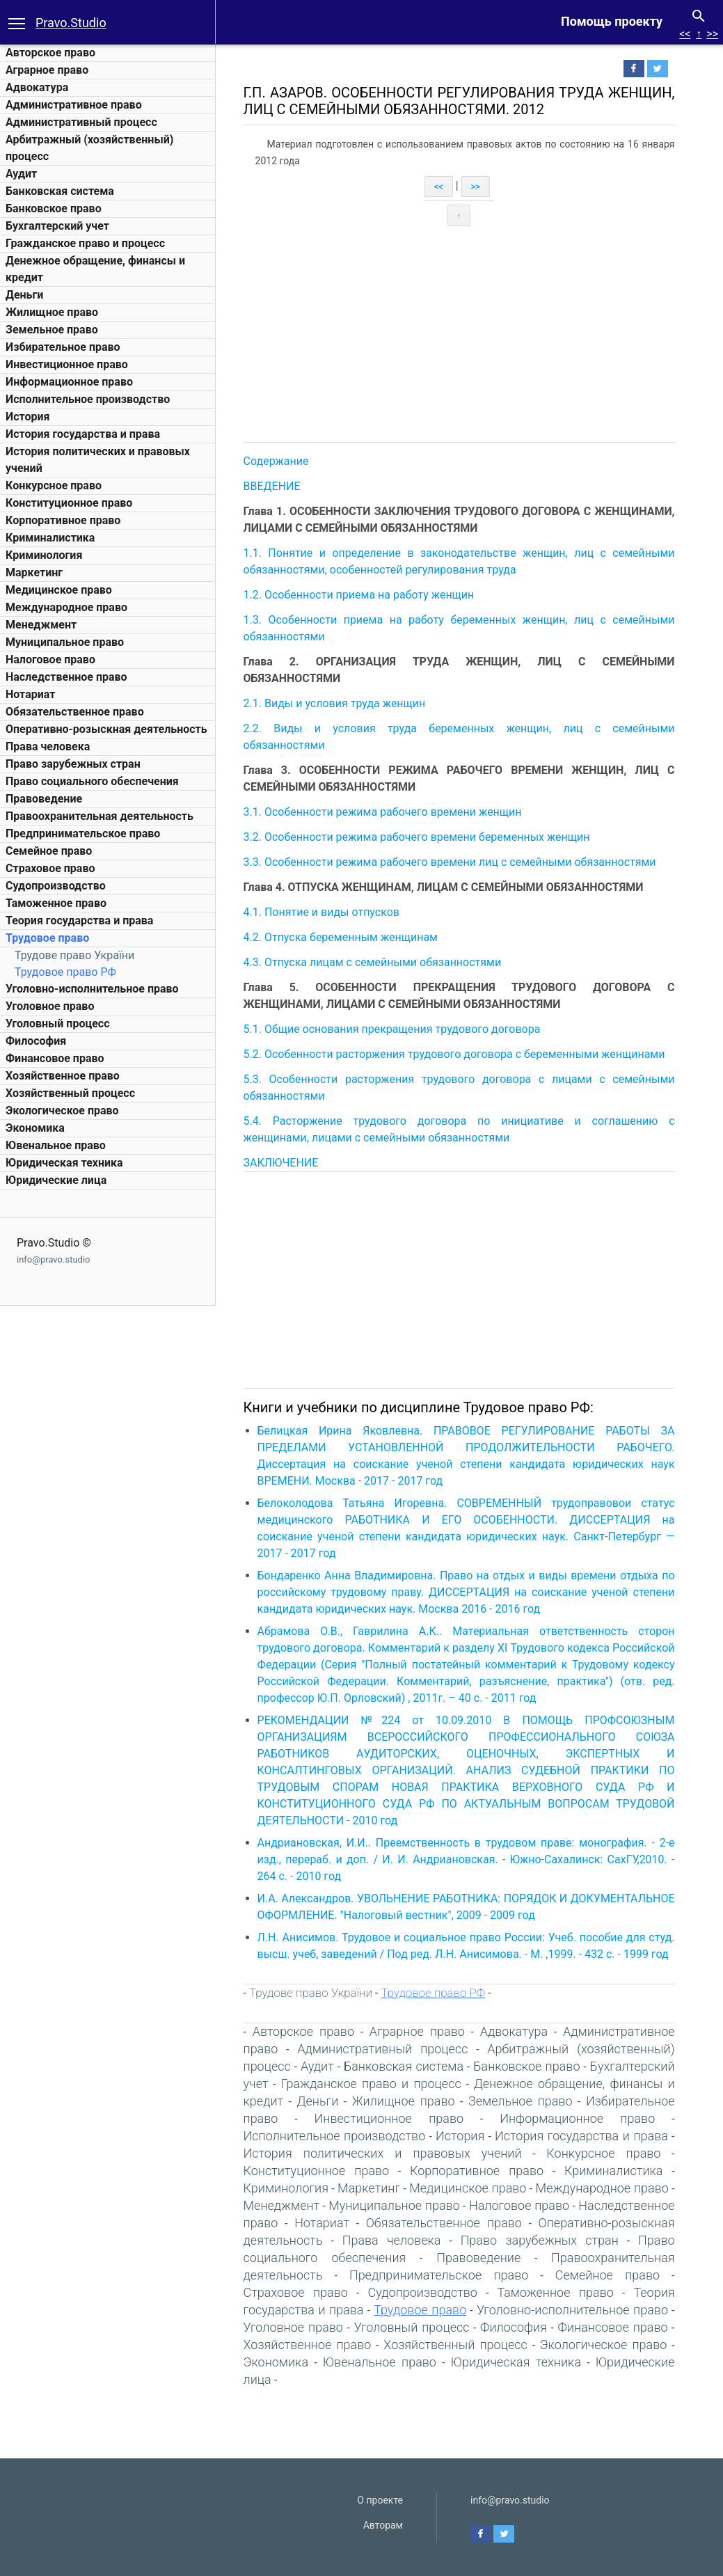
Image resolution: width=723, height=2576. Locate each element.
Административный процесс (81, 122)
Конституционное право (69, 502)
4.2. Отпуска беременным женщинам (342, 937)
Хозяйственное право (63, 1075)
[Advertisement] (471, 334)
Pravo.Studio (70, 22)
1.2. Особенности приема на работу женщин (360, 594)
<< (684, 33)
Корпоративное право (63, 520)
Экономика (35, 1128)
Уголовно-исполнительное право (92, 988)
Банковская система (60, 191)
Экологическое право (62, 1110)
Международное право (66, 607)
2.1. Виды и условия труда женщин (336, 703)
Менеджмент (41, 624)
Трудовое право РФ (65, 972)
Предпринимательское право (83, 833)
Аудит (21, 173)
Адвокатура (37, 87)
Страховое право (50, 868)
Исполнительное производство (88, 399)
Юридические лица (56, 1180)
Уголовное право (50, 1006)
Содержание (277, 461)
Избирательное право (63, 347)
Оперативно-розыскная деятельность (106, 729)
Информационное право (69, 381)
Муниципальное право (65, 642)
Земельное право (52, 329)
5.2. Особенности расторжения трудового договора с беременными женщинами (456, 1054)
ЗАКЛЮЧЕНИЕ (282, 1162)
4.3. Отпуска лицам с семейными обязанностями (374, 962)
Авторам (383, 2525)
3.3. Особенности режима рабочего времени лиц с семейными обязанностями (451, 862)
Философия (36, 1041)
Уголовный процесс (58, 1023)
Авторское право (50, 52)
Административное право (74, 104)
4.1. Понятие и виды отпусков (323, 912)
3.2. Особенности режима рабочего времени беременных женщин (418, 837)
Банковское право (54, 208)
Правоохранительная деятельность (99, 816)
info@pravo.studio (53, 1259)
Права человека (48, 746)
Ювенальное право (56, 1145)
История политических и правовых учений (384, 2153)
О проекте (380, 2500)
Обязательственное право (75, 711)
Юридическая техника (64, 1162)
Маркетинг (34, 572)
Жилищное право (52, 312)
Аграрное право (47, 70)
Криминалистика (50, 537)
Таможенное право (56, 903)
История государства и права (83, 434)
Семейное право (49, 851)
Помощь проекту (611, 21)
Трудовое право (47, 938)
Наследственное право (66, 676)
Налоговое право (50, 659)
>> (712, 33)
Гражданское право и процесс (85, 243)
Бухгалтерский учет (57, 225)
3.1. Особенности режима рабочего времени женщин (384, 812)
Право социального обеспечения (92, 781)
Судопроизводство (56, 885)
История (27, 416)
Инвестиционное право (67, 364)
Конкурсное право (54, 485)
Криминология (44, 555)
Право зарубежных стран (73, 764)
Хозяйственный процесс (70, 1093)
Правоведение (44, 798)
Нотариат (30, 694)
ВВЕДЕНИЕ (273, 486)
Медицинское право (59, 589)
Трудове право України (74, 955)
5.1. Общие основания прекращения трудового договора (393, 1029)
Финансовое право (55, 1058)
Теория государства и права (79, 920)
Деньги (24, 294)
